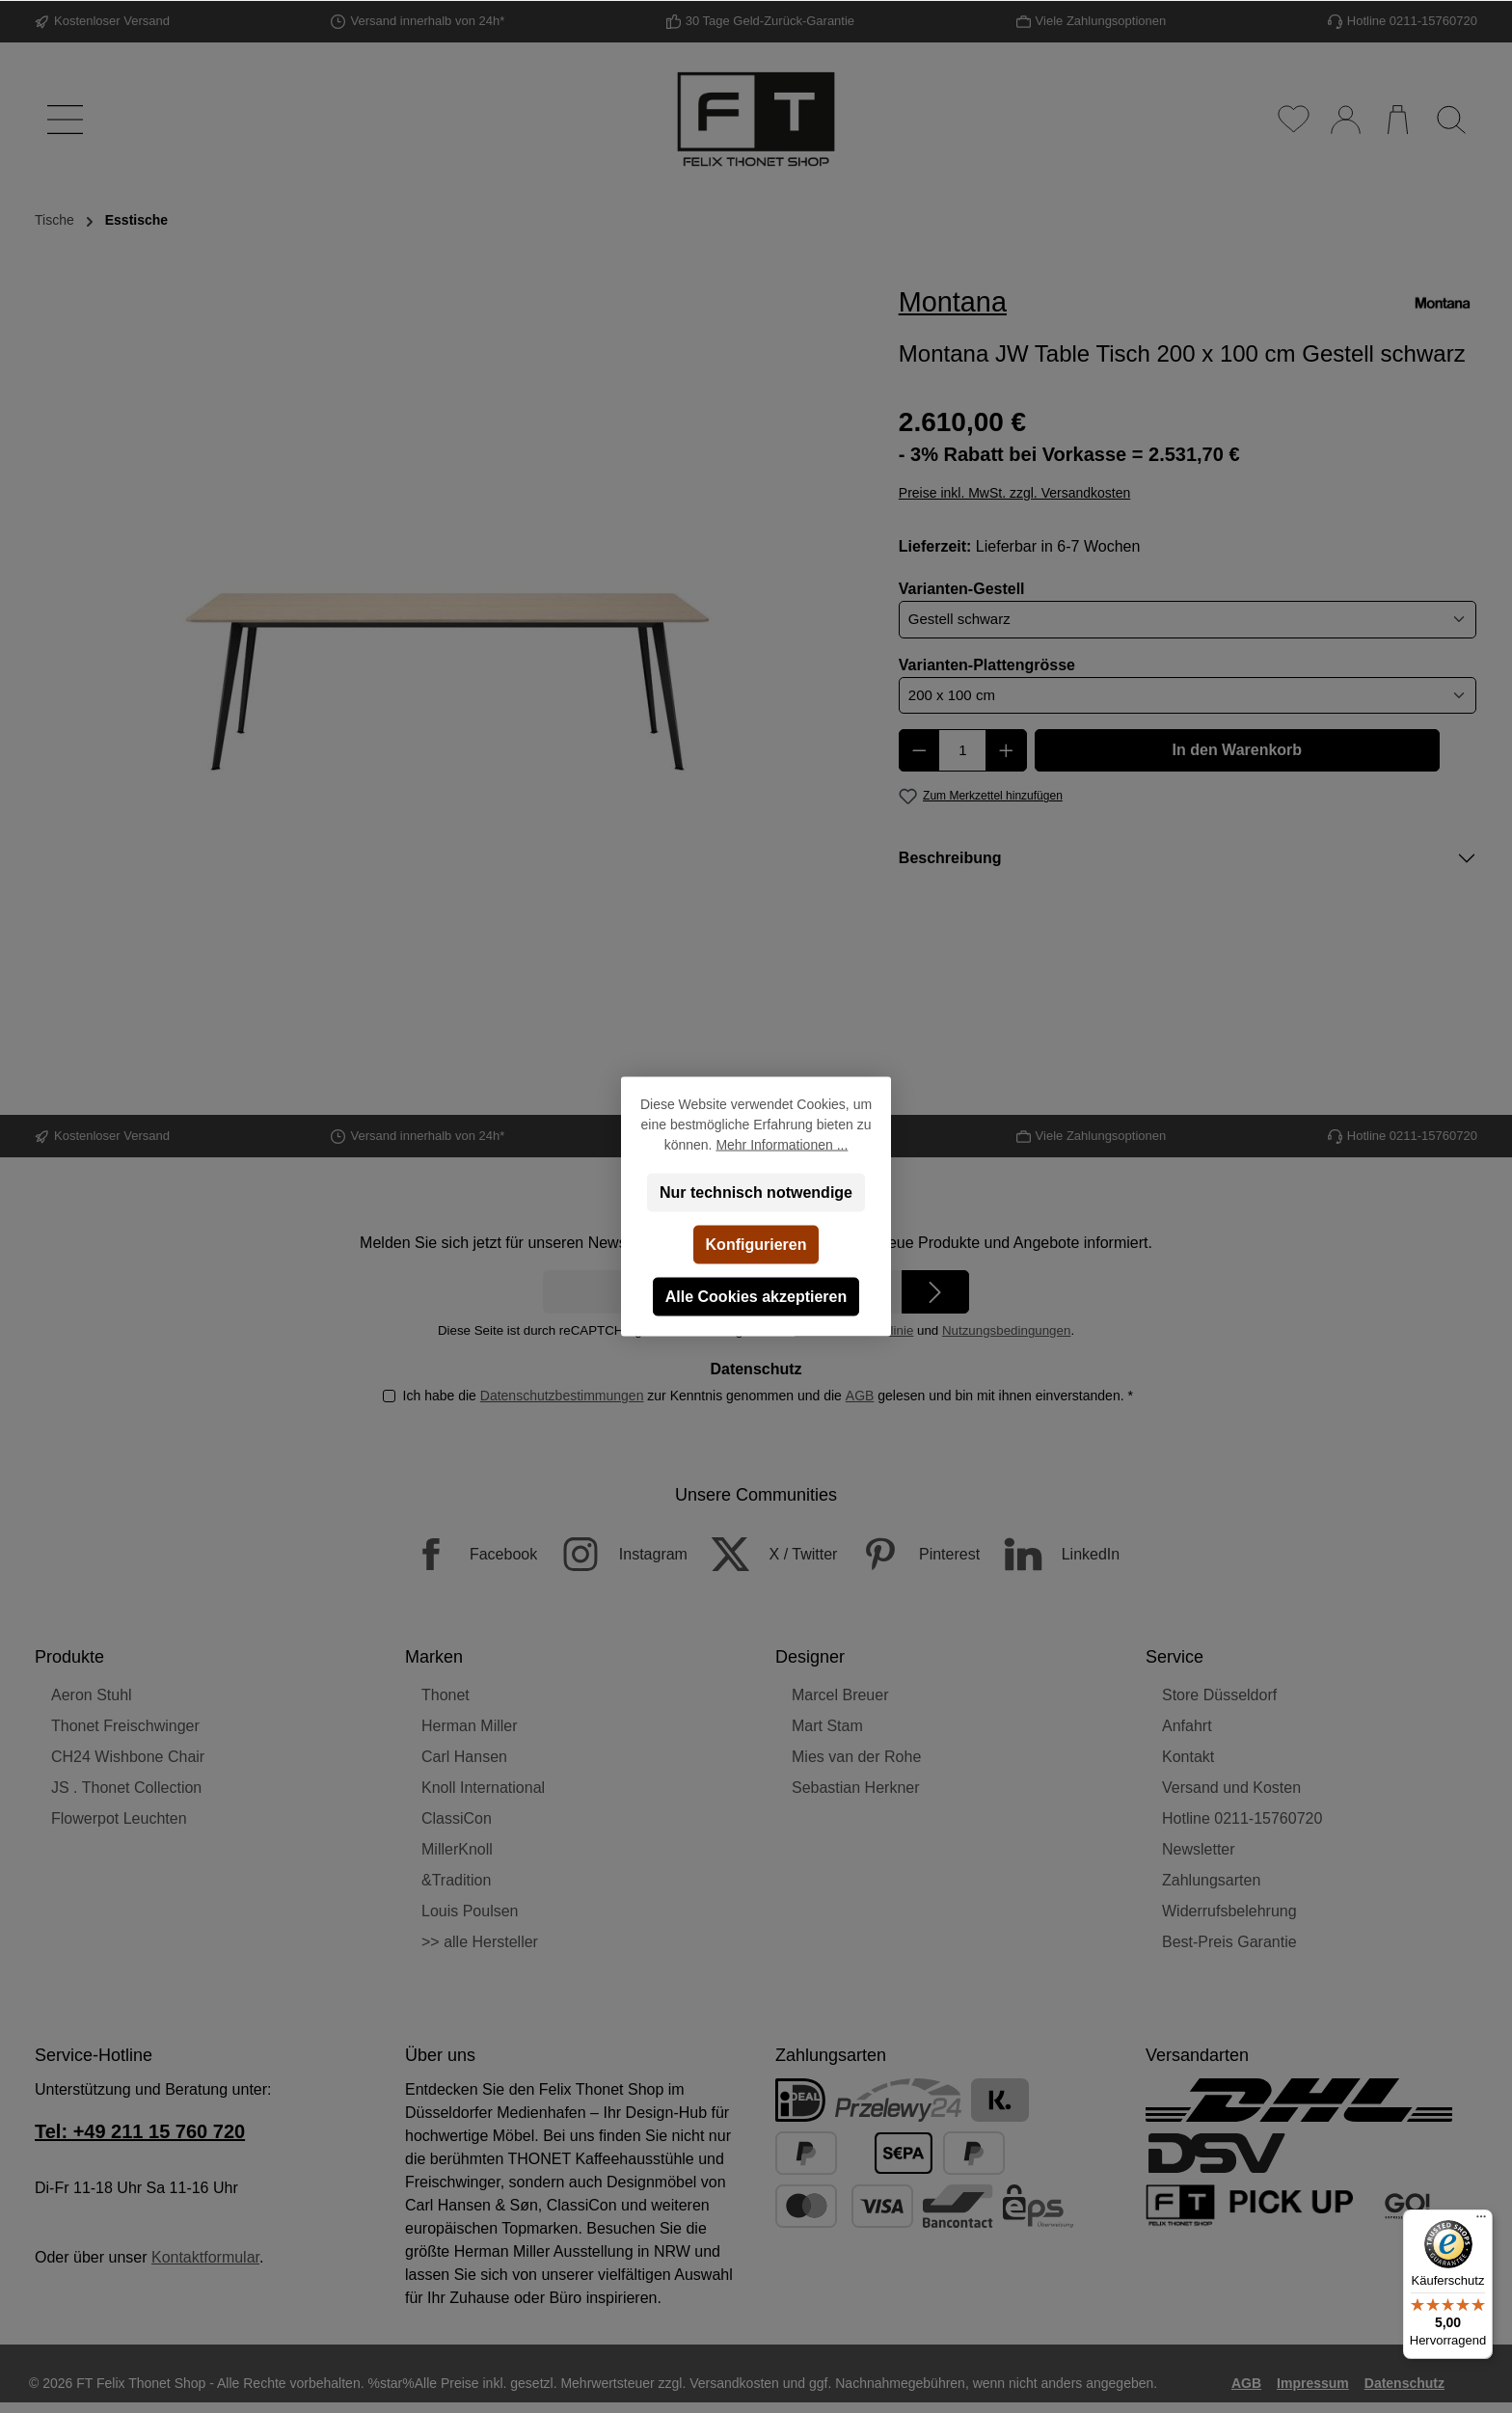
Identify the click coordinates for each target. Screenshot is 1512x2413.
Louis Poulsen (470, 1911)
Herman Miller (469, 1726)
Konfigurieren (756, 1244)
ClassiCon (456, 1818)
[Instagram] (615, 1554)
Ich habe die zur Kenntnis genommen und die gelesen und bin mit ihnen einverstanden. (767, 1395)
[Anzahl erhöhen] (1006, 750)
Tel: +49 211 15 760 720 (140, 2131)
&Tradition (456, 1880)
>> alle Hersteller (479, 1942)
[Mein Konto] (1344, 119)
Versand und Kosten (1231, 1787)
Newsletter (1198, 1849)
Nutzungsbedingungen (1006, 1330)
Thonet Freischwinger (125, 1726)
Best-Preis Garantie (1229, 1942)
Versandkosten (734, 2383)
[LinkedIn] (1052, 1554)
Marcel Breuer (840, 1695)
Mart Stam (827, 1726)
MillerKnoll (457, 1849)
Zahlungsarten (1211, 1880)
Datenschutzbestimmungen (561, 1395)
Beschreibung (950, 858)
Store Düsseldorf (1219, 1695)
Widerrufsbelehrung (1229, 1911)
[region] (447, 655)
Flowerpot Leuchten (119, 1818)
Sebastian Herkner (856, 1787)
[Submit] (935, 1292)
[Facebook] (464, 1554)
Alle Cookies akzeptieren (756, 1296)
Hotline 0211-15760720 (1242, 1818)
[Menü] (61, 119)
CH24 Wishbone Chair (127, 1757)
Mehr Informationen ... (782, 1144)
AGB (859, 1395)
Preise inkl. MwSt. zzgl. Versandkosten (1014, 493)
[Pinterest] (911, 1554)
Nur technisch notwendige (756, 1192)
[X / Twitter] (764, 1554)
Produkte (69, 1657)
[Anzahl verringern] (919, 750)
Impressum (1313, 2383)
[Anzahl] (962, 750)
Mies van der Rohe (856, 1757)
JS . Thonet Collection (126, 1787)
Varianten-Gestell (962, 587)
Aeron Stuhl (91, 1695)
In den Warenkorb (1238, 750)
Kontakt (1188, 1757)
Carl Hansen (464, 1757)
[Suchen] (1450, 119)
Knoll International (483, 1787)
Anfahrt (1187, 1726)
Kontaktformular (205, 2257)
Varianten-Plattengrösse (987, 663)
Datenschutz (1404, 2383)
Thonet (445, 1695)
